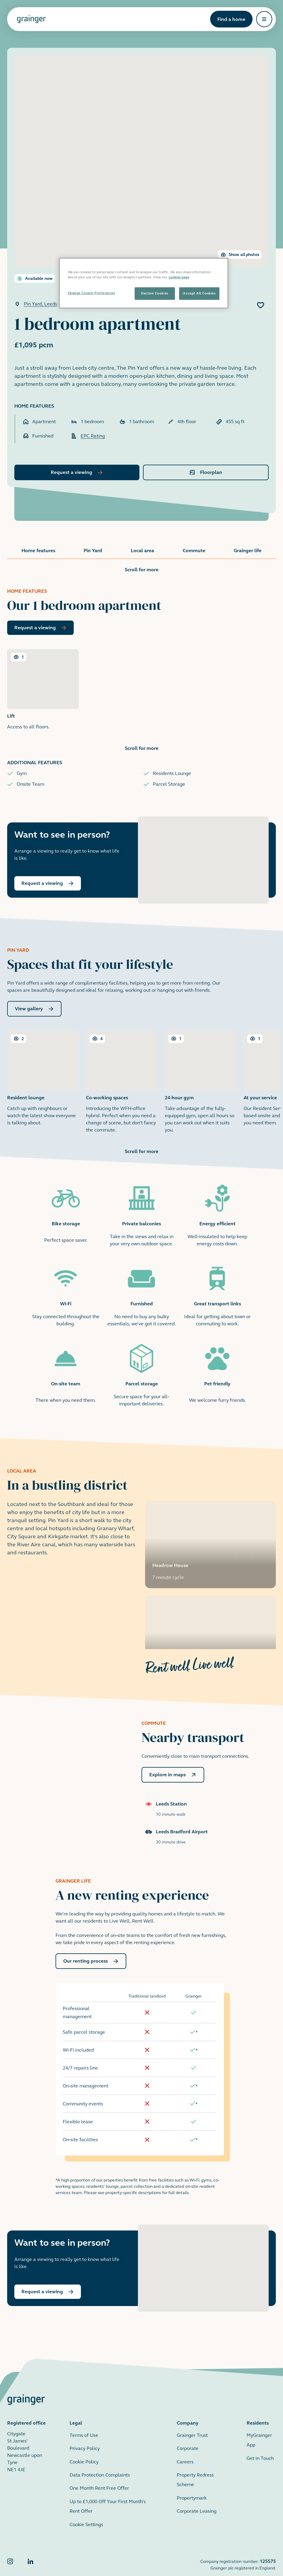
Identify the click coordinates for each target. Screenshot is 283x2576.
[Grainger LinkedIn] (30, 2550)
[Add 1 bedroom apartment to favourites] (261, 305)
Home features (38, 550)
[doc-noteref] (197, 2018)
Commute (194, 550)
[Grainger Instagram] (10, 2550)
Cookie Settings (86, 2510)
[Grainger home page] (31, 19)
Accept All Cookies (199, 293)
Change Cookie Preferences (91, 293)
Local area (142, 550)
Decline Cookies (154, 293)
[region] (144, 283)
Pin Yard (93, 550)
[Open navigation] (264, 19)
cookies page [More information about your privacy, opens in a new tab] (179, 277)
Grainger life (248, 550)
